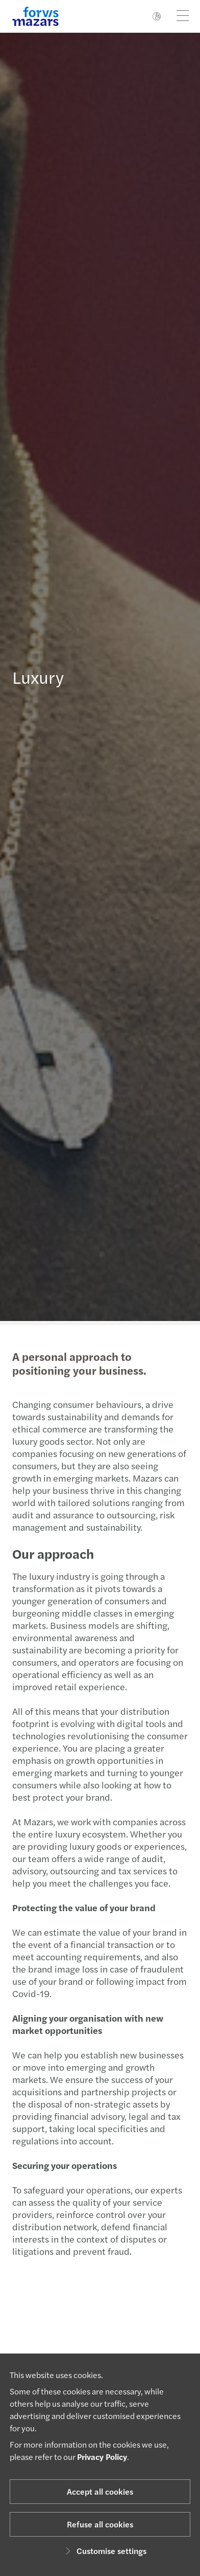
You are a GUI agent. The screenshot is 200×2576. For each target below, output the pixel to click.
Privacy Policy (102, 2456)
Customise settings (104, 2551)
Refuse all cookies (100, 2524)
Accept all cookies (100, 2491)
